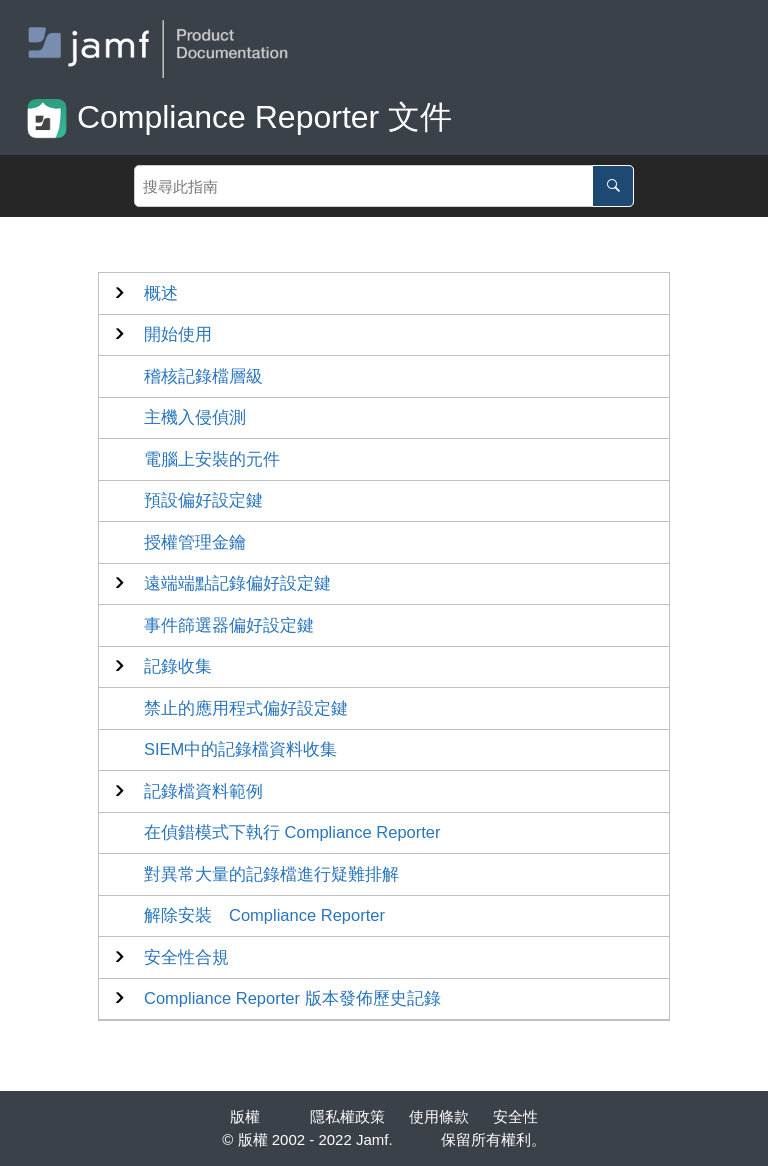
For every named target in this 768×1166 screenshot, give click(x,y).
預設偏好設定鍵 (203, 500)
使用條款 (439, 1116)
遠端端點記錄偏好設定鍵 (237, 583)
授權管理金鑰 (195, 542)
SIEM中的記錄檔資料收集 (240, 749)
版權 (245, 1116)
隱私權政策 (347, 1116)
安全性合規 (186, 957)
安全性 (515, 1116)
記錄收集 (178, 666)
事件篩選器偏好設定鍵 (229, 625)
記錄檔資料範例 (203, 791)
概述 (161, 293)
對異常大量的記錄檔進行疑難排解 (271, 874)
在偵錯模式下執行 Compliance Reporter (292, 832)
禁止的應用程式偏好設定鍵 (246, 708)
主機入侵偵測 (195, 417)
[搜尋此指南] (613, 186)
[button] (161, 293)
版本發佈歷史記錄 (292, 998)
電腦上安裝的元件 (212, 459)
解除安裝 (264, 915)
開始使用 (178, 334)
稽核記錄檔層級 (203, 376)
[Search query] (383, 186)
